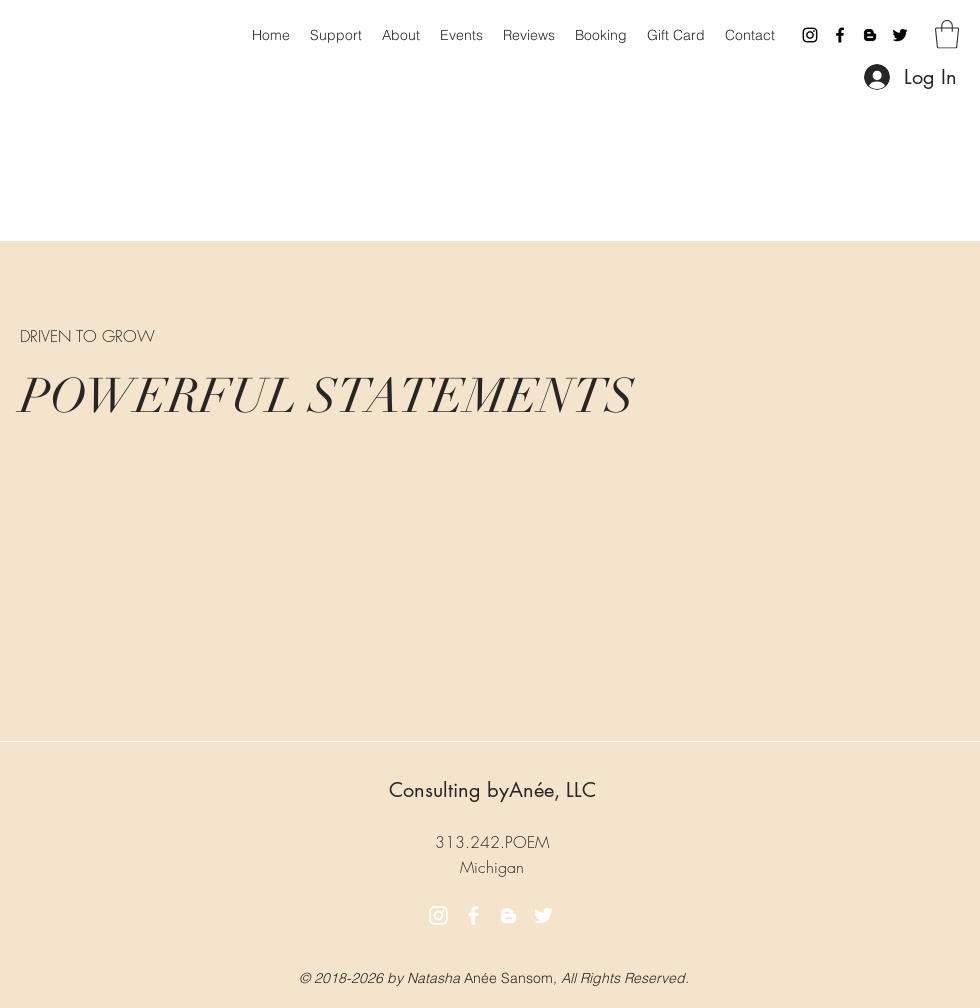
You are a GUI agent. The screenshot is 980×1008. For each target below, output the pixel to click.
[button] (947, 34)
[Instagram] (810, 35)
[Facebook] (840, 35)
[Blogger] (870, 35)
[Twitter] (900, 35)
